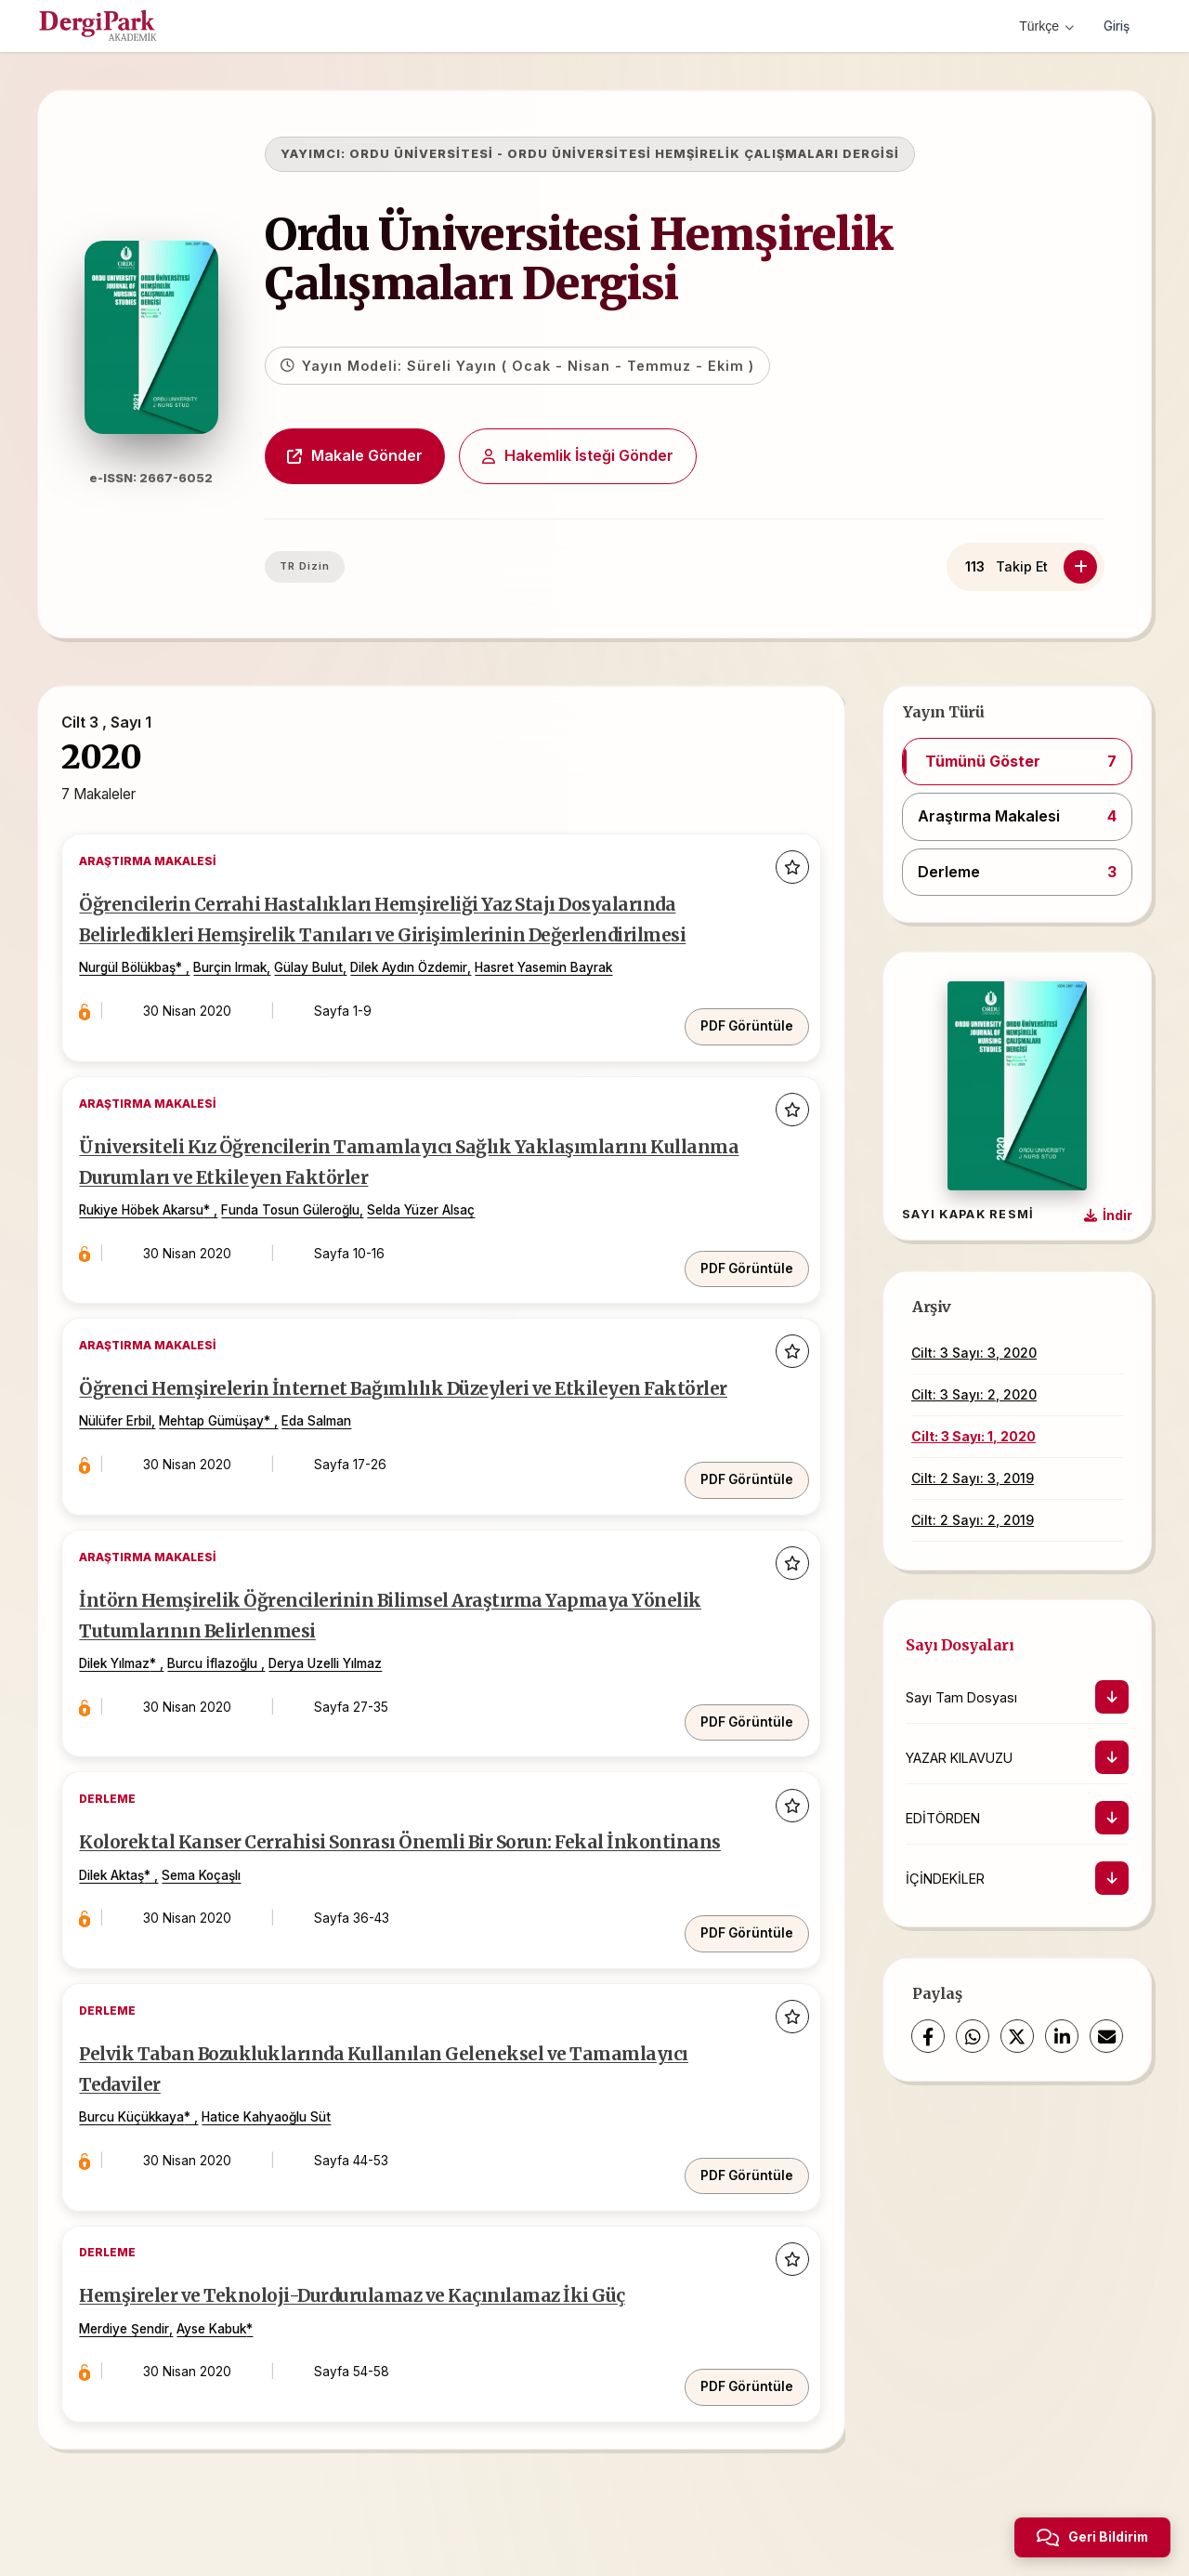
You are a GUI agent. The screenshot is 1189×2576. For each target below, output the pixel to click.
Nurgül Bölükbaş (146, 1014)
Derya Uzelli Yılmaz (344, 1706)
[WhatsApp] (972, 2036)
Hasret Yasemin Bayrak (563, 1014)
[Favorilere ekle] (780, 881)
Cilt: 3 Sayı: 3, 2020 (974, 1352)
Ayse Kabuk (231, 2366)
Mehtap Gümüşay (230, 1475)
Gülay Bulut (328, 1014)
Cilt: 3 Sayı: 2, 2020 (974, 1394)
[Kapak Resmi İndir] (1108, 1215)
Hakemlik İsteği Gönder (611, 455)
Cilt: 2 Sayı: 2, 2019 (972, 1520)
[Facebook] (928, 2036)
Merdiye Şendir (143, 2366)
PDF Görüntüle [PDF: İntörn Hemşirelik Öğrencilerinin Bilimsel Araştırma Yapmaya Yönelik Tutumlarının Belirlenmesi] (734, 1745)
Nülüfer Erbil (134, 1475)
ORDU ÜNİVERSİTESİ (455, 154)
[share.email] (1106, 2036)
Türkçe (1042, 26)
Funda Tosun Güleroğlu (310, 1245)
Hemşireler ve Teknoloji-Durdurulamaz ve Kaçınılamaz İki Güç (398, 2334)
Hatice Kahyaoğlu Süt (285, 2167)
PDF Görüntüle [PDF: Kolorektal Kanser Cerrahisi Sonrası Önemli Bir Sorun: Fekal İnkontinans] (734, 1975)
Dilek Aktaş (130, 1936)
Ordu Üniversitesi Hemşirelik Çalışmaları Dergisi (612, 258)
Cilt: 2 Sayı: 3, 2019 (972, 1478)
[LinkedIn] (1061, 2036)
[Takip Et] (1080, 567)
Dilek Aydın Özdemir (428, 1014)
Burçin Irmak (249, 1014)
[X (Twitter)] (1017, 2036)
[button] (1017, 762)
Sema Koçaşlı (220, 1936)
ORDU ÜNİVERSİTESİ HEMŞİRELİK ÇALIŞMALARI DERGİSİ (737, 154)
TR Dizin (338, 565)
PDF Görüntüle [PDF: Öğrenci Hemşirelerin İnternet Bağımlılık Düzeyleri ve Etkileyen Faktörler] (734, 1514)
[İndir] (1112, 1697)
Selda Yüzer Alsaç (440, 1245)
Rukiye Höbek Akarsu (160, 1245)
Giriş (1115, 25)
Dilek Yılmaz (133, 1706)
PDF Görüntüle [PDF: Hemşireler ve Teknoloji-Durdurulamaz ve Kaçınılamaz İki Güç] (734, 2406)
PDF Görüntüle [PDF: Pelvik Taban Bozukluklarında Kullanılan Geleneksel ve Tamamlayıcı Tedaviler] (734, 2206)
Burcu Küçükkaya (150, 2167)
